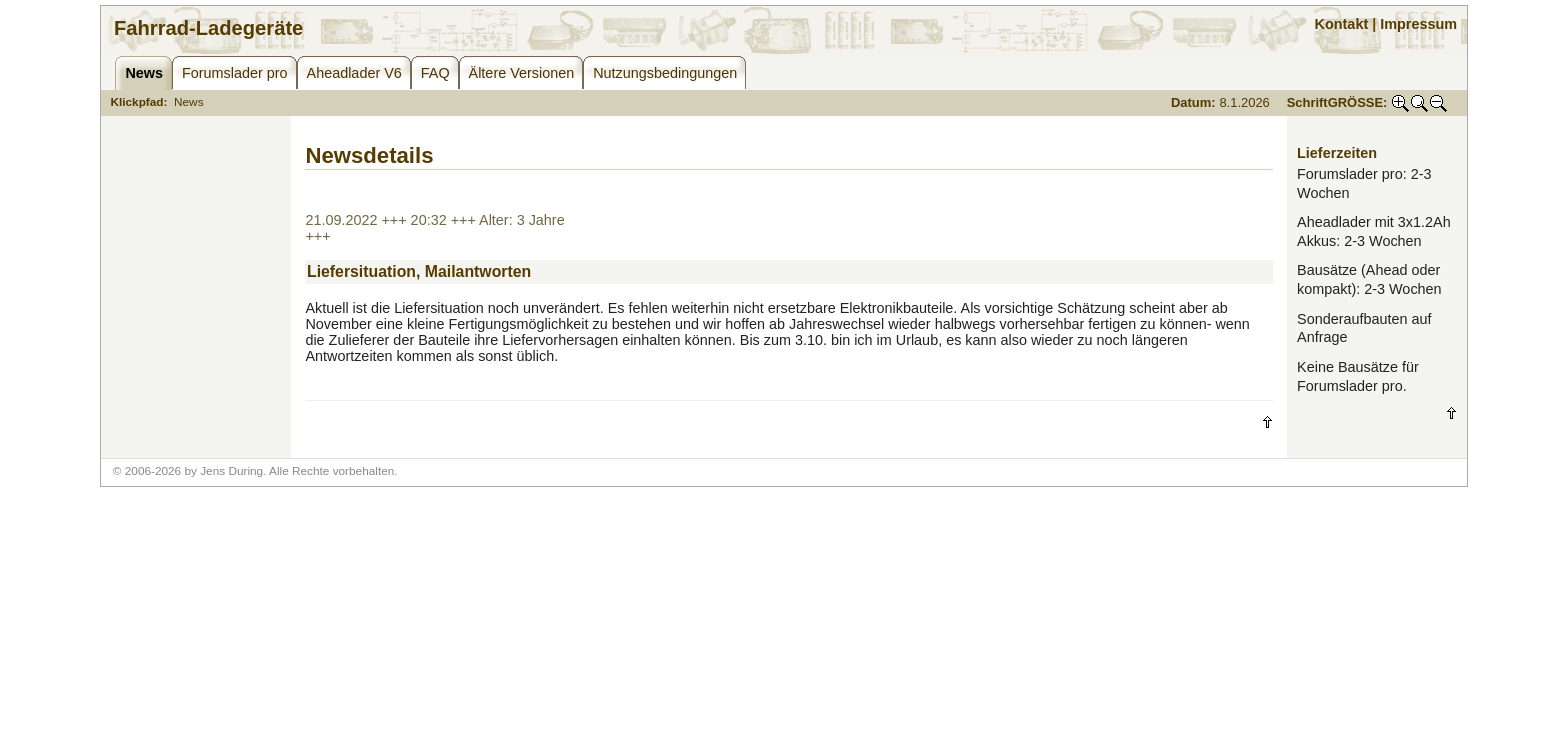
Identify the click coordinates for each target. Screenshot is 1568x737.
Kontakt (1342, 24)
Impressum (1418, 24)
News (189, 102)
